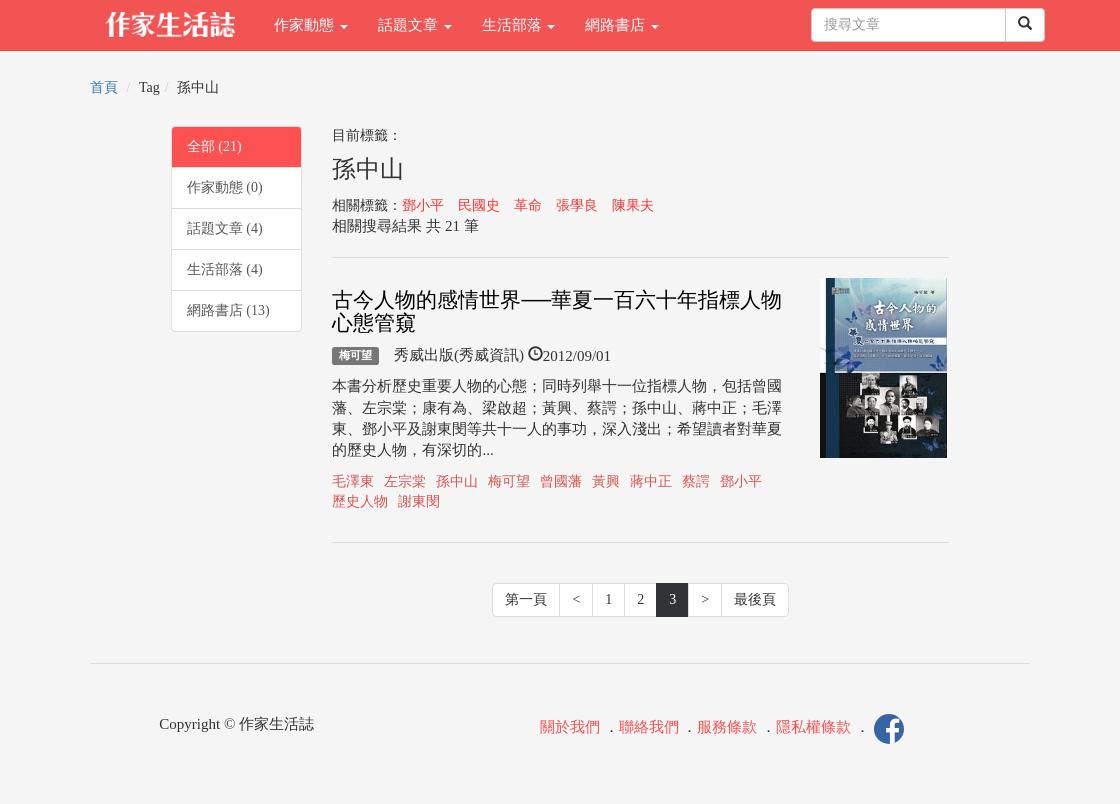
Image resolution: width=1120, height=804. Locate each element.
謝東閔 (419, 501)
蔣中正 (651, 481)
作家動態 (311, 25)
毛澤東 (353, 481)
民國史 (479, 205)
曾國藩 (561, 481)
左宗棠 (405, 481)
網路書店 (622, 25)
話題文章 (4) (225, 228)
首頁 (104, 87)
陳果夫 (633, 205)
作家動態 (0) (225, 187)
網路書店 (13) (228, 310)
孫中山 (457, 481)
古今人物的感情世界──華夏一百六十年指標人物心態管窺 (557, 311)
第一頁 (526, 599)
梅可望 (355, 356)
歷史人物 (360, 501)
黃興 (606, 481)
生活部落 (519, 25)
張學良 (577, 205)
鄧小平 (423, 205)
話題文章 (415, 25)
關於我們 (570, 727)
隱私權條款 (813, 727)
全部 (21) (214, 146)
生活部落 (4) (225, 269)
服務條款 (727, 727)
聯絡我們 (649, 727)
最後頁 (755, 599)
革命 (528, 205)
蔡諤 (696, 481)
